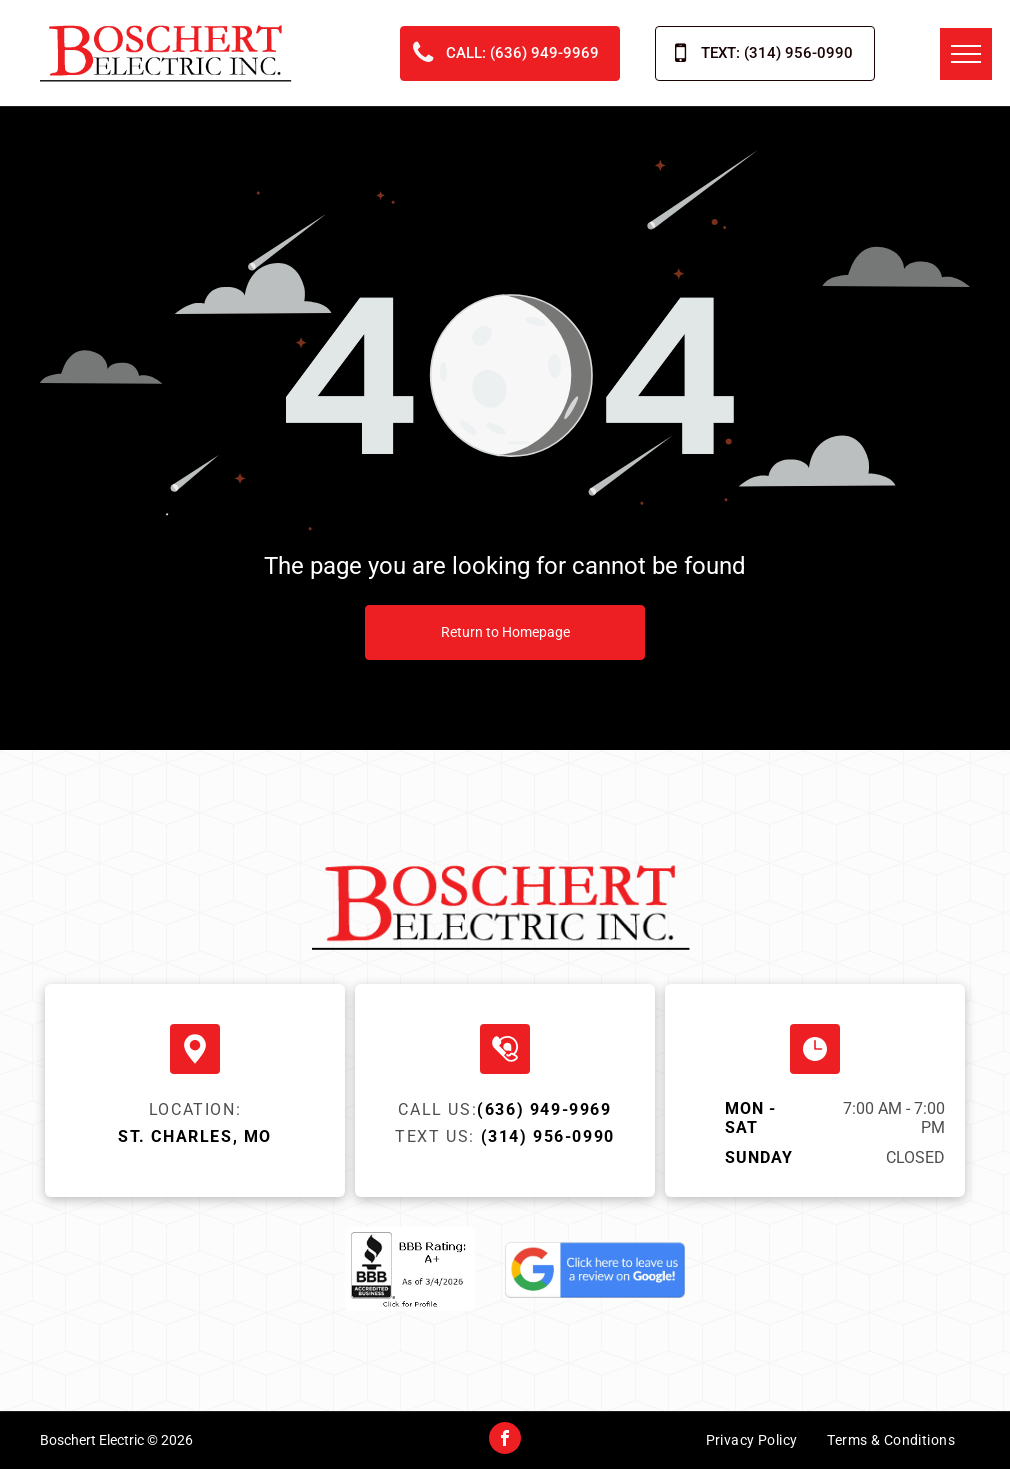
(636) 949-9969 (544, 1109)
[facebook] (505, 1440)
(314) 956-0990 (548, 1136)
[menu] (966, 54)
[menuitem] (752, 1444)
